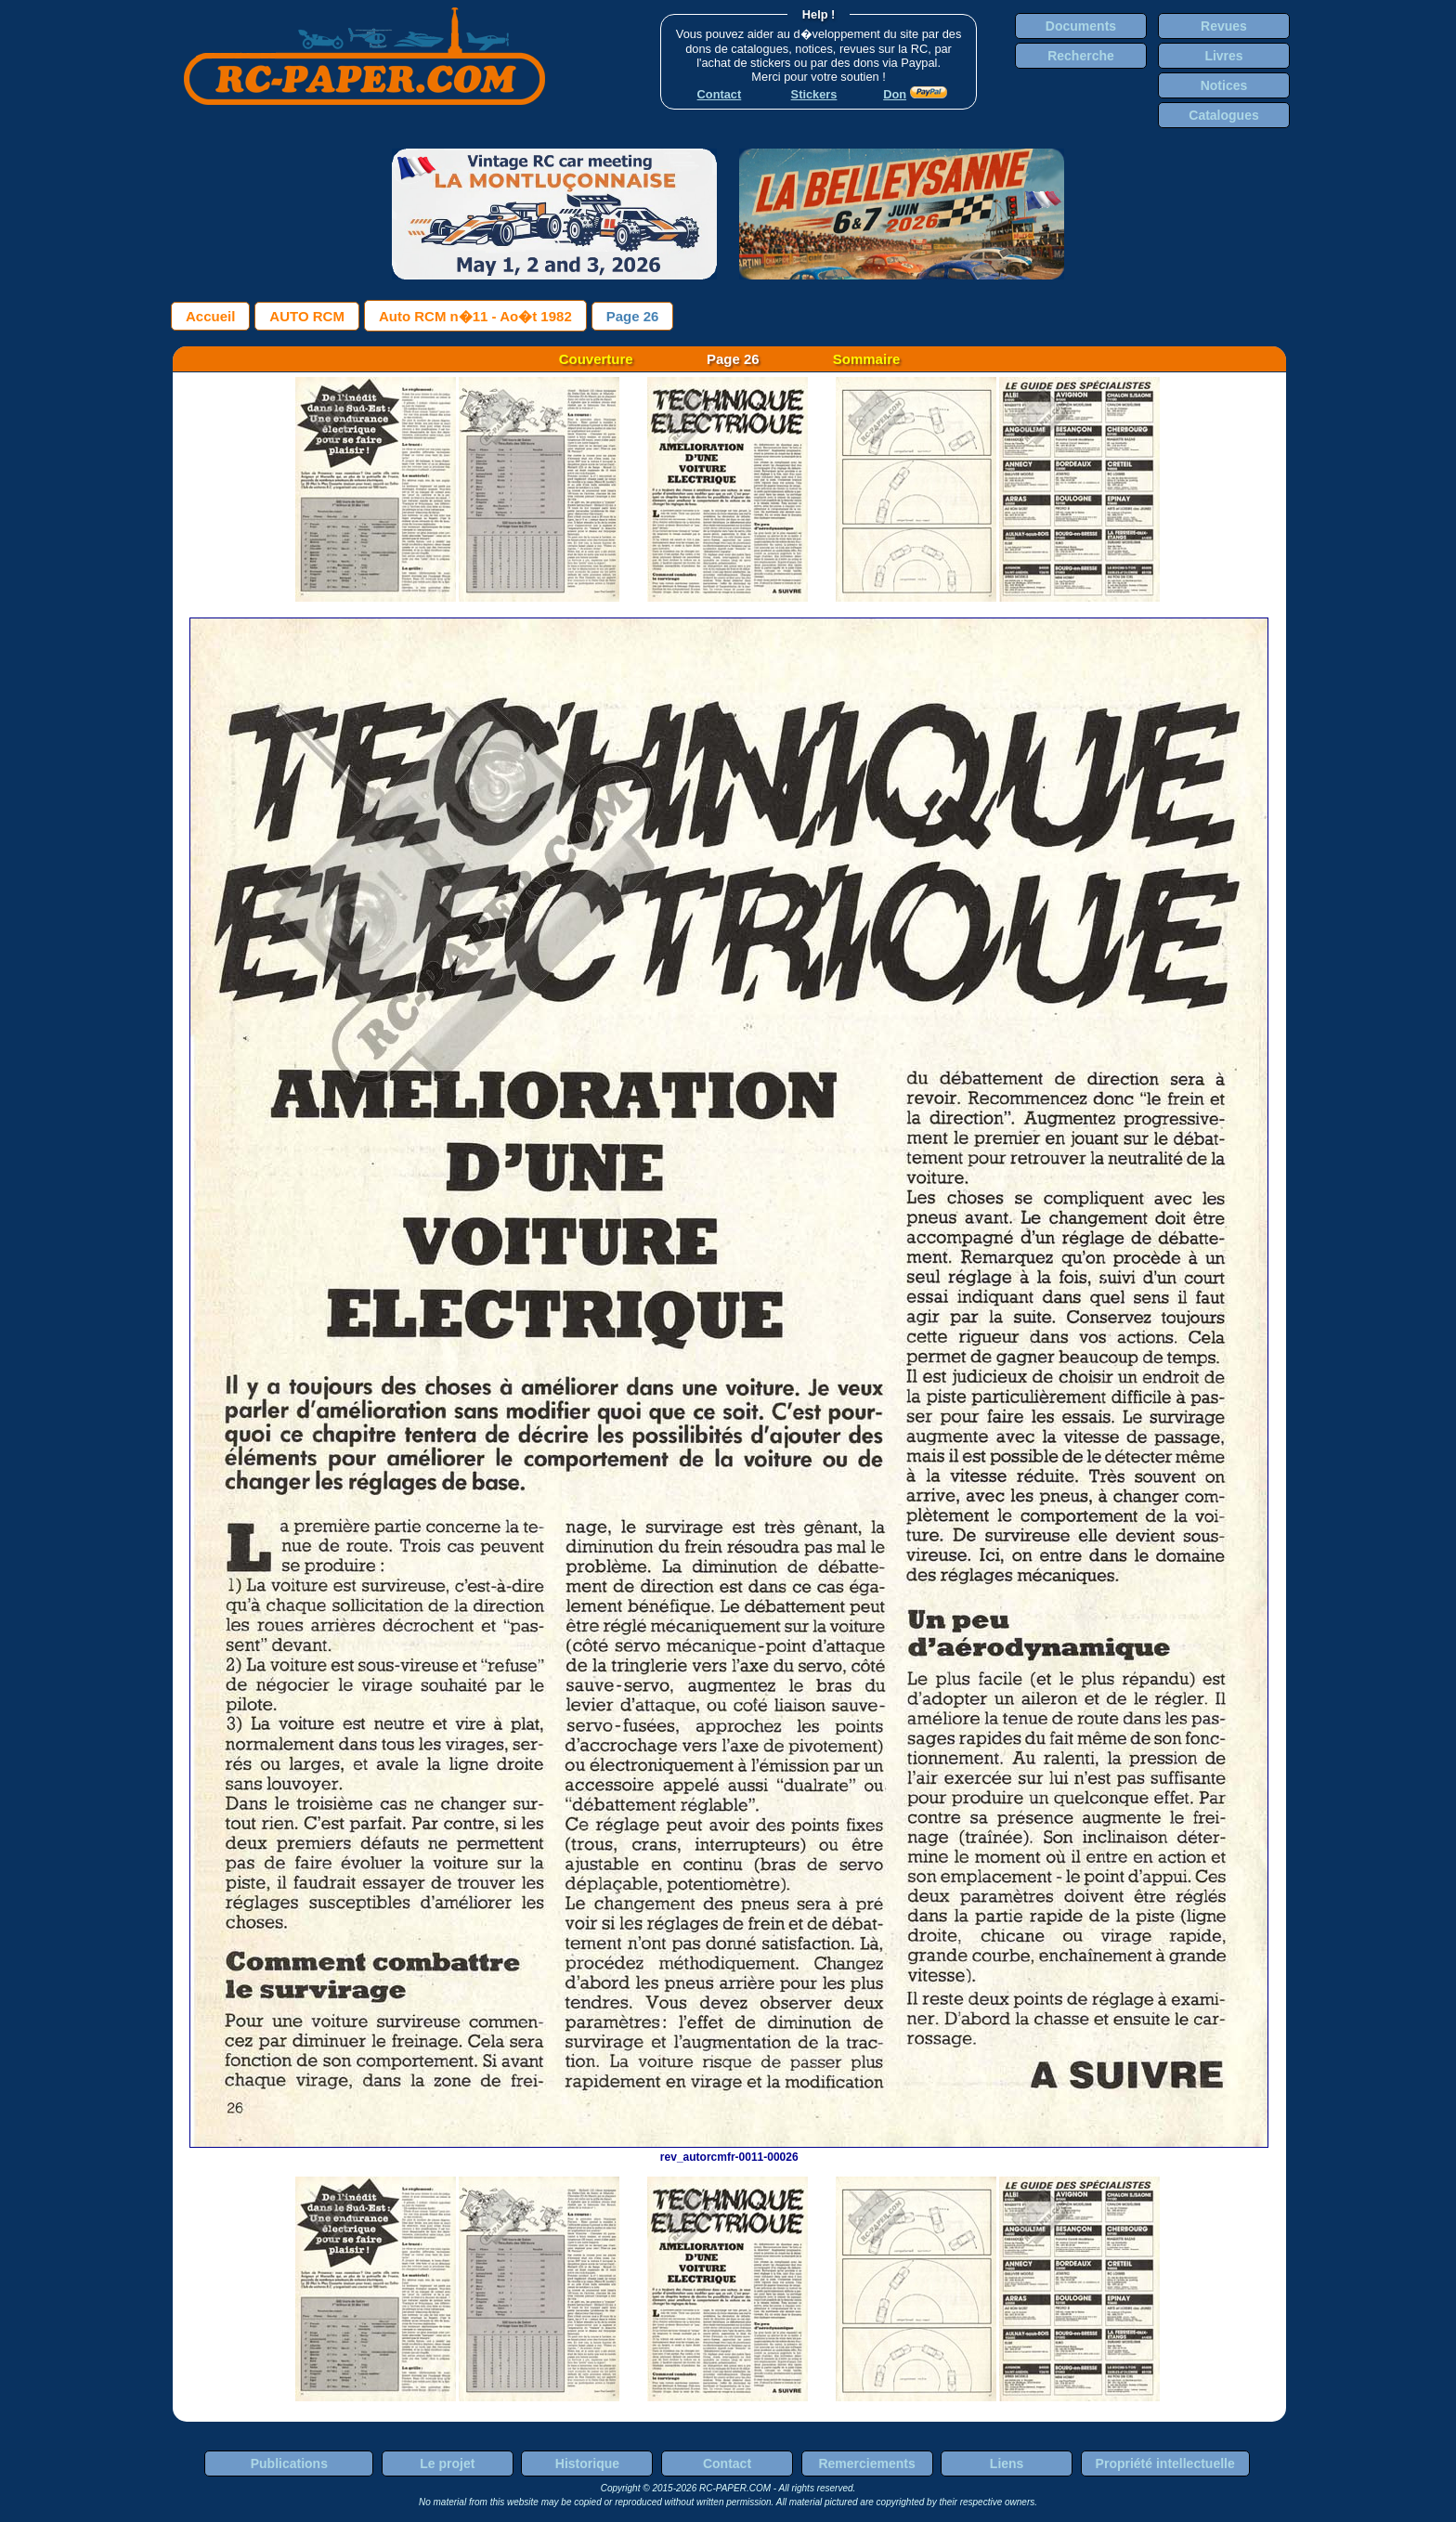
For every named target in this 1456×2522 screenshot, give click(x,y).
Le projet (447, 2463)
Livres (1223, 55)
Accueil (210, 316)
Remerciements (866, 2463)
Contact (727, 2463)
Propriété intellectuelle (1165, 2463)
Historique (587, 2463)
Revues (1224, 26)
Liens (1007, 2463)
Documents (1081, 26)
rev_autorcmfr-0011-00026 (728, 2151)
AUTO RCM (306, 316)
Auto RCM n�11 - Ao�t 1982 (475, 316)
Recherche (1080, 55)
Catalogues (1223, 115)
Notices (1224, 85)
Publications (289, 2463)
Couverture (596, 359)
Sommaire (867, 359)
